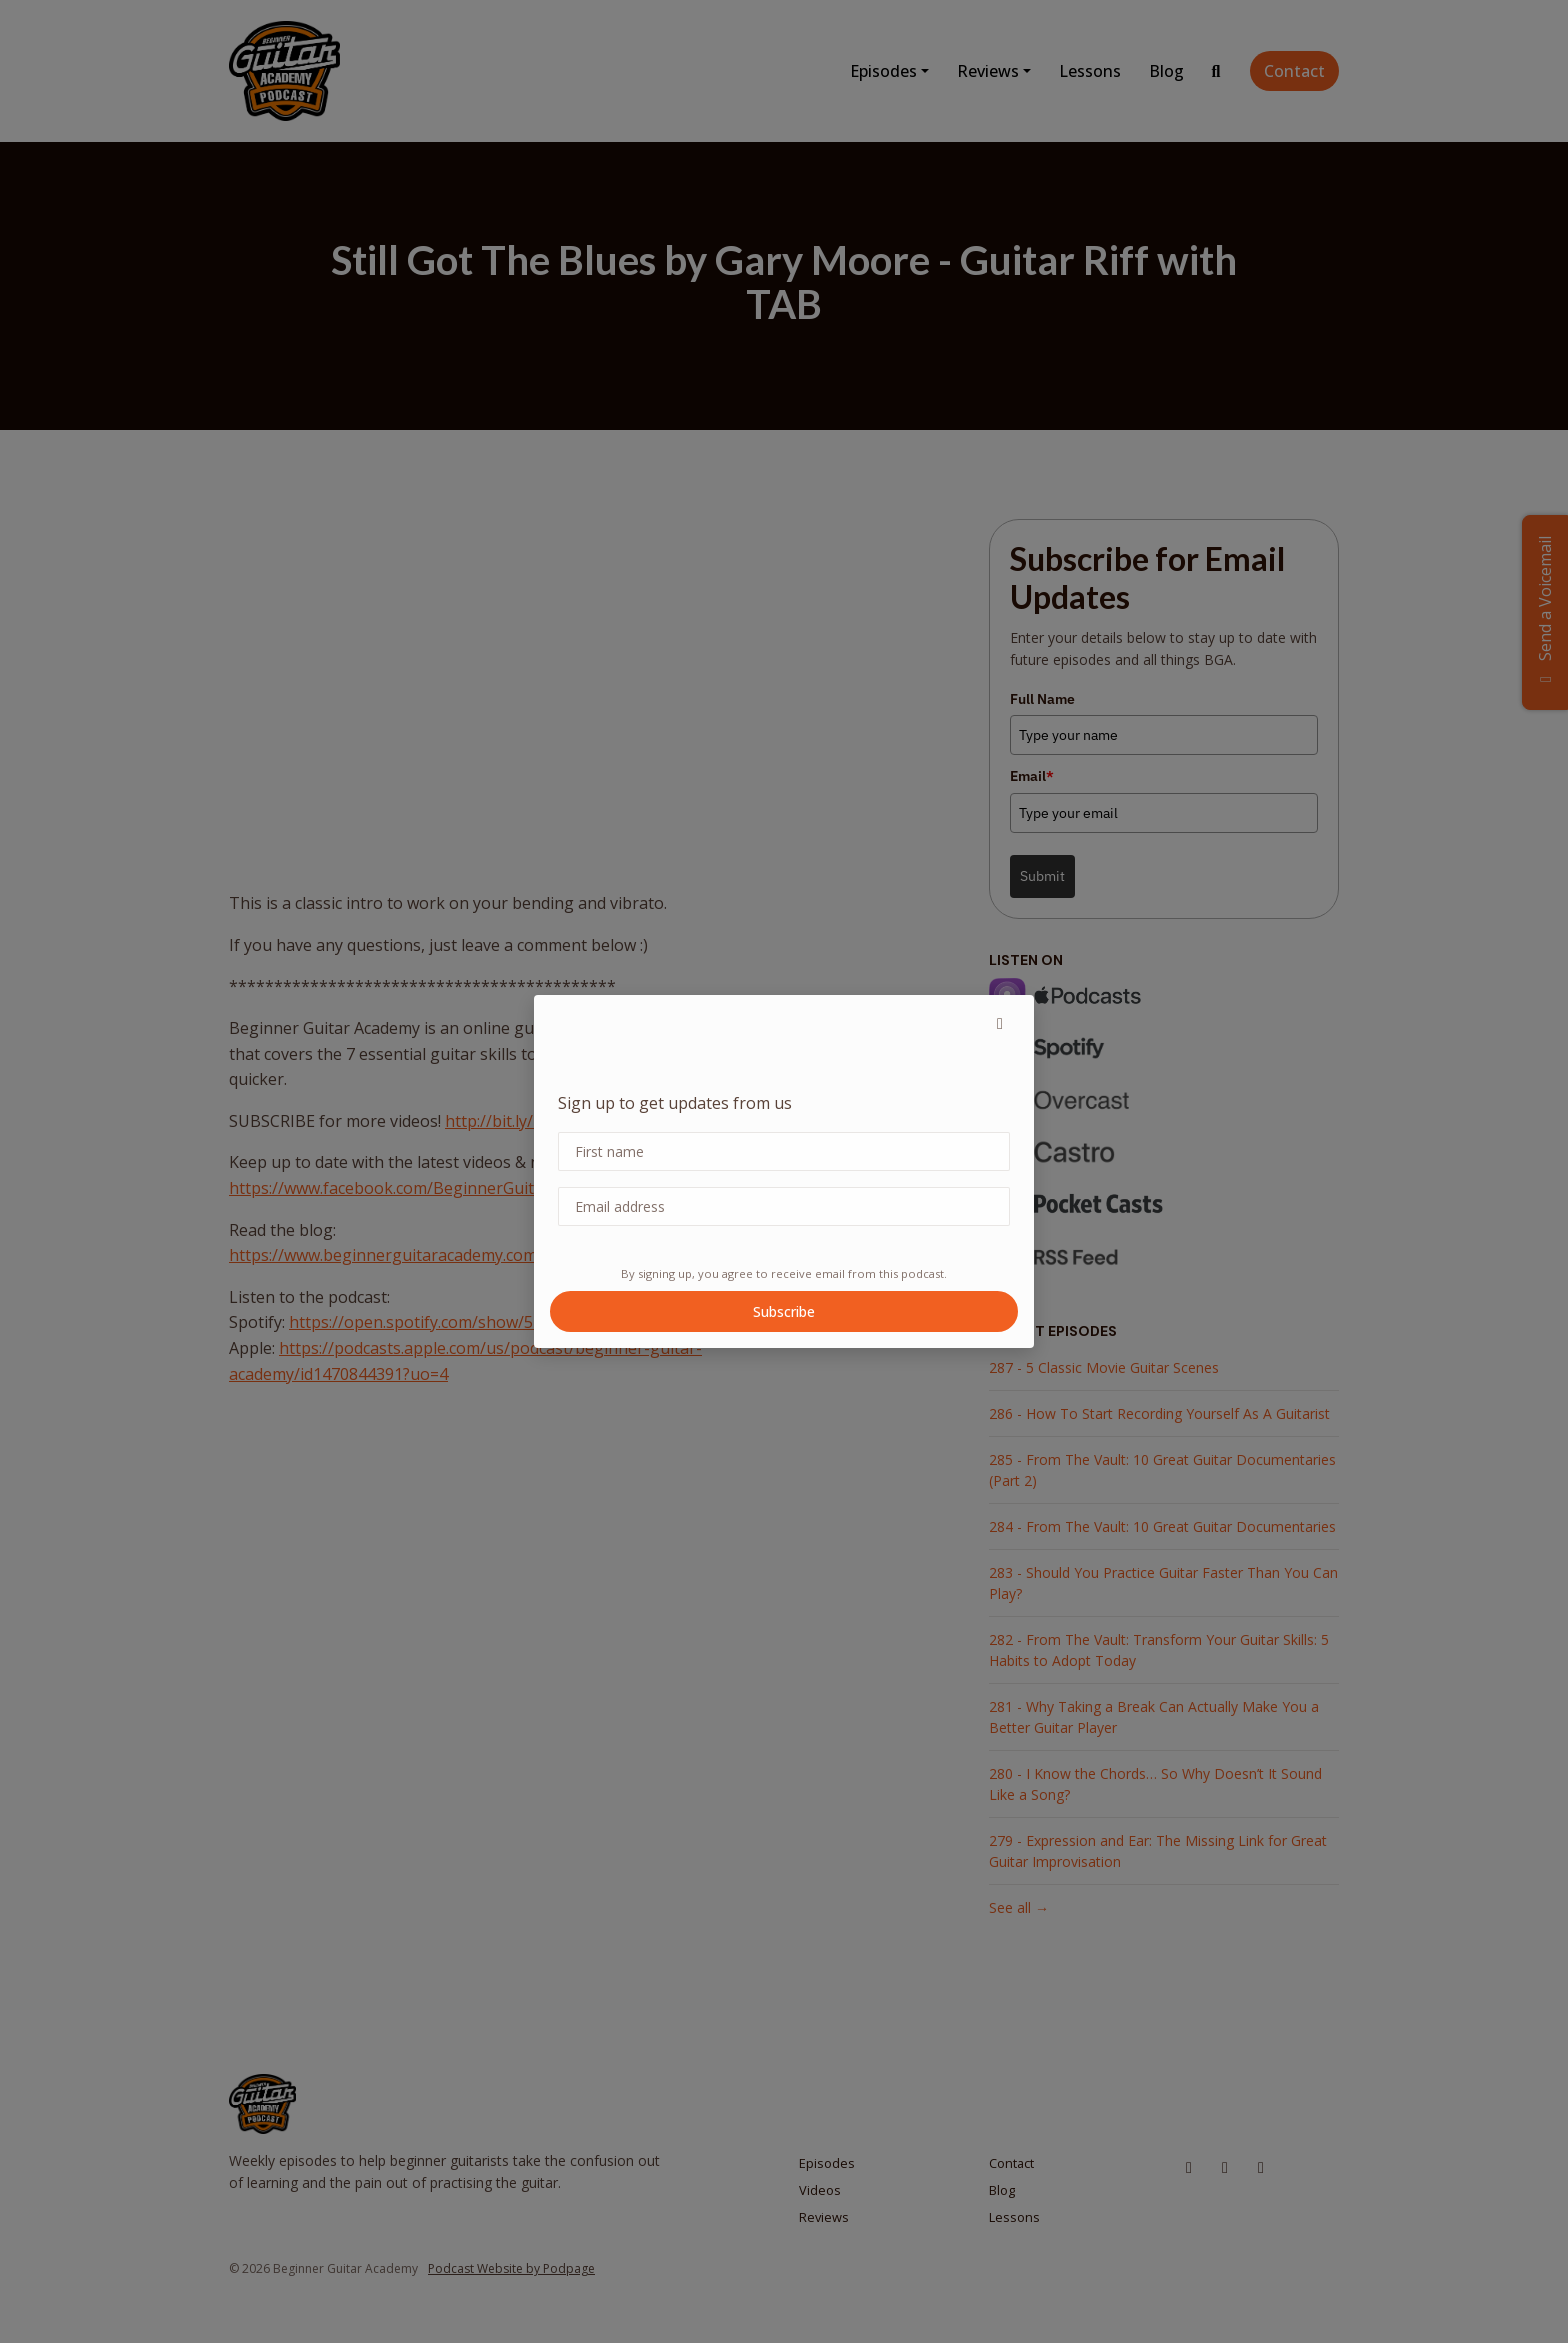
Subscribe (784, 1311)
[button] (1000, 1023)
